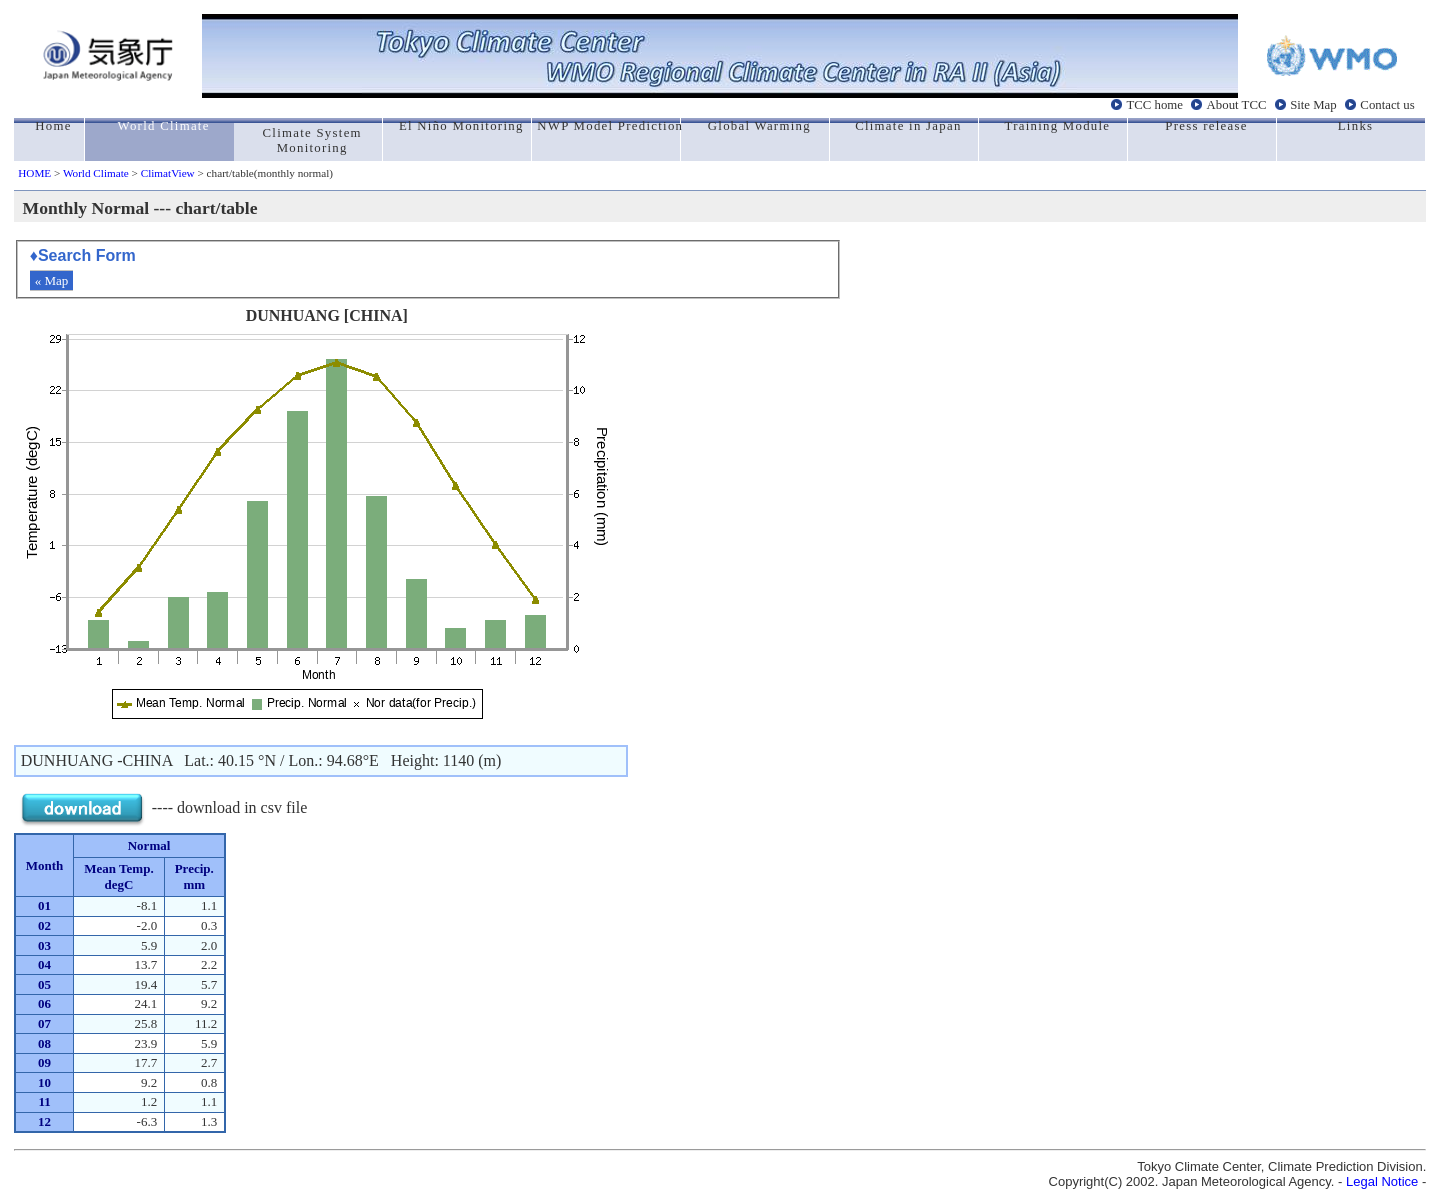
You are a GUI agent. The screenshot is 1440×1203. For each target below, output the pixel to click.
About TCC (1237, 105)
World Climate (96, 173)
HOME (34, 173)
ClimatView (168, 173)
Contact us (1387, 105)
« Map (52, 280)
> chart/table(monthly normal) (264, 173)
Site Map (1313, 105)
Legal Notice (1382, 1181)
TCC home (1154, 105)
